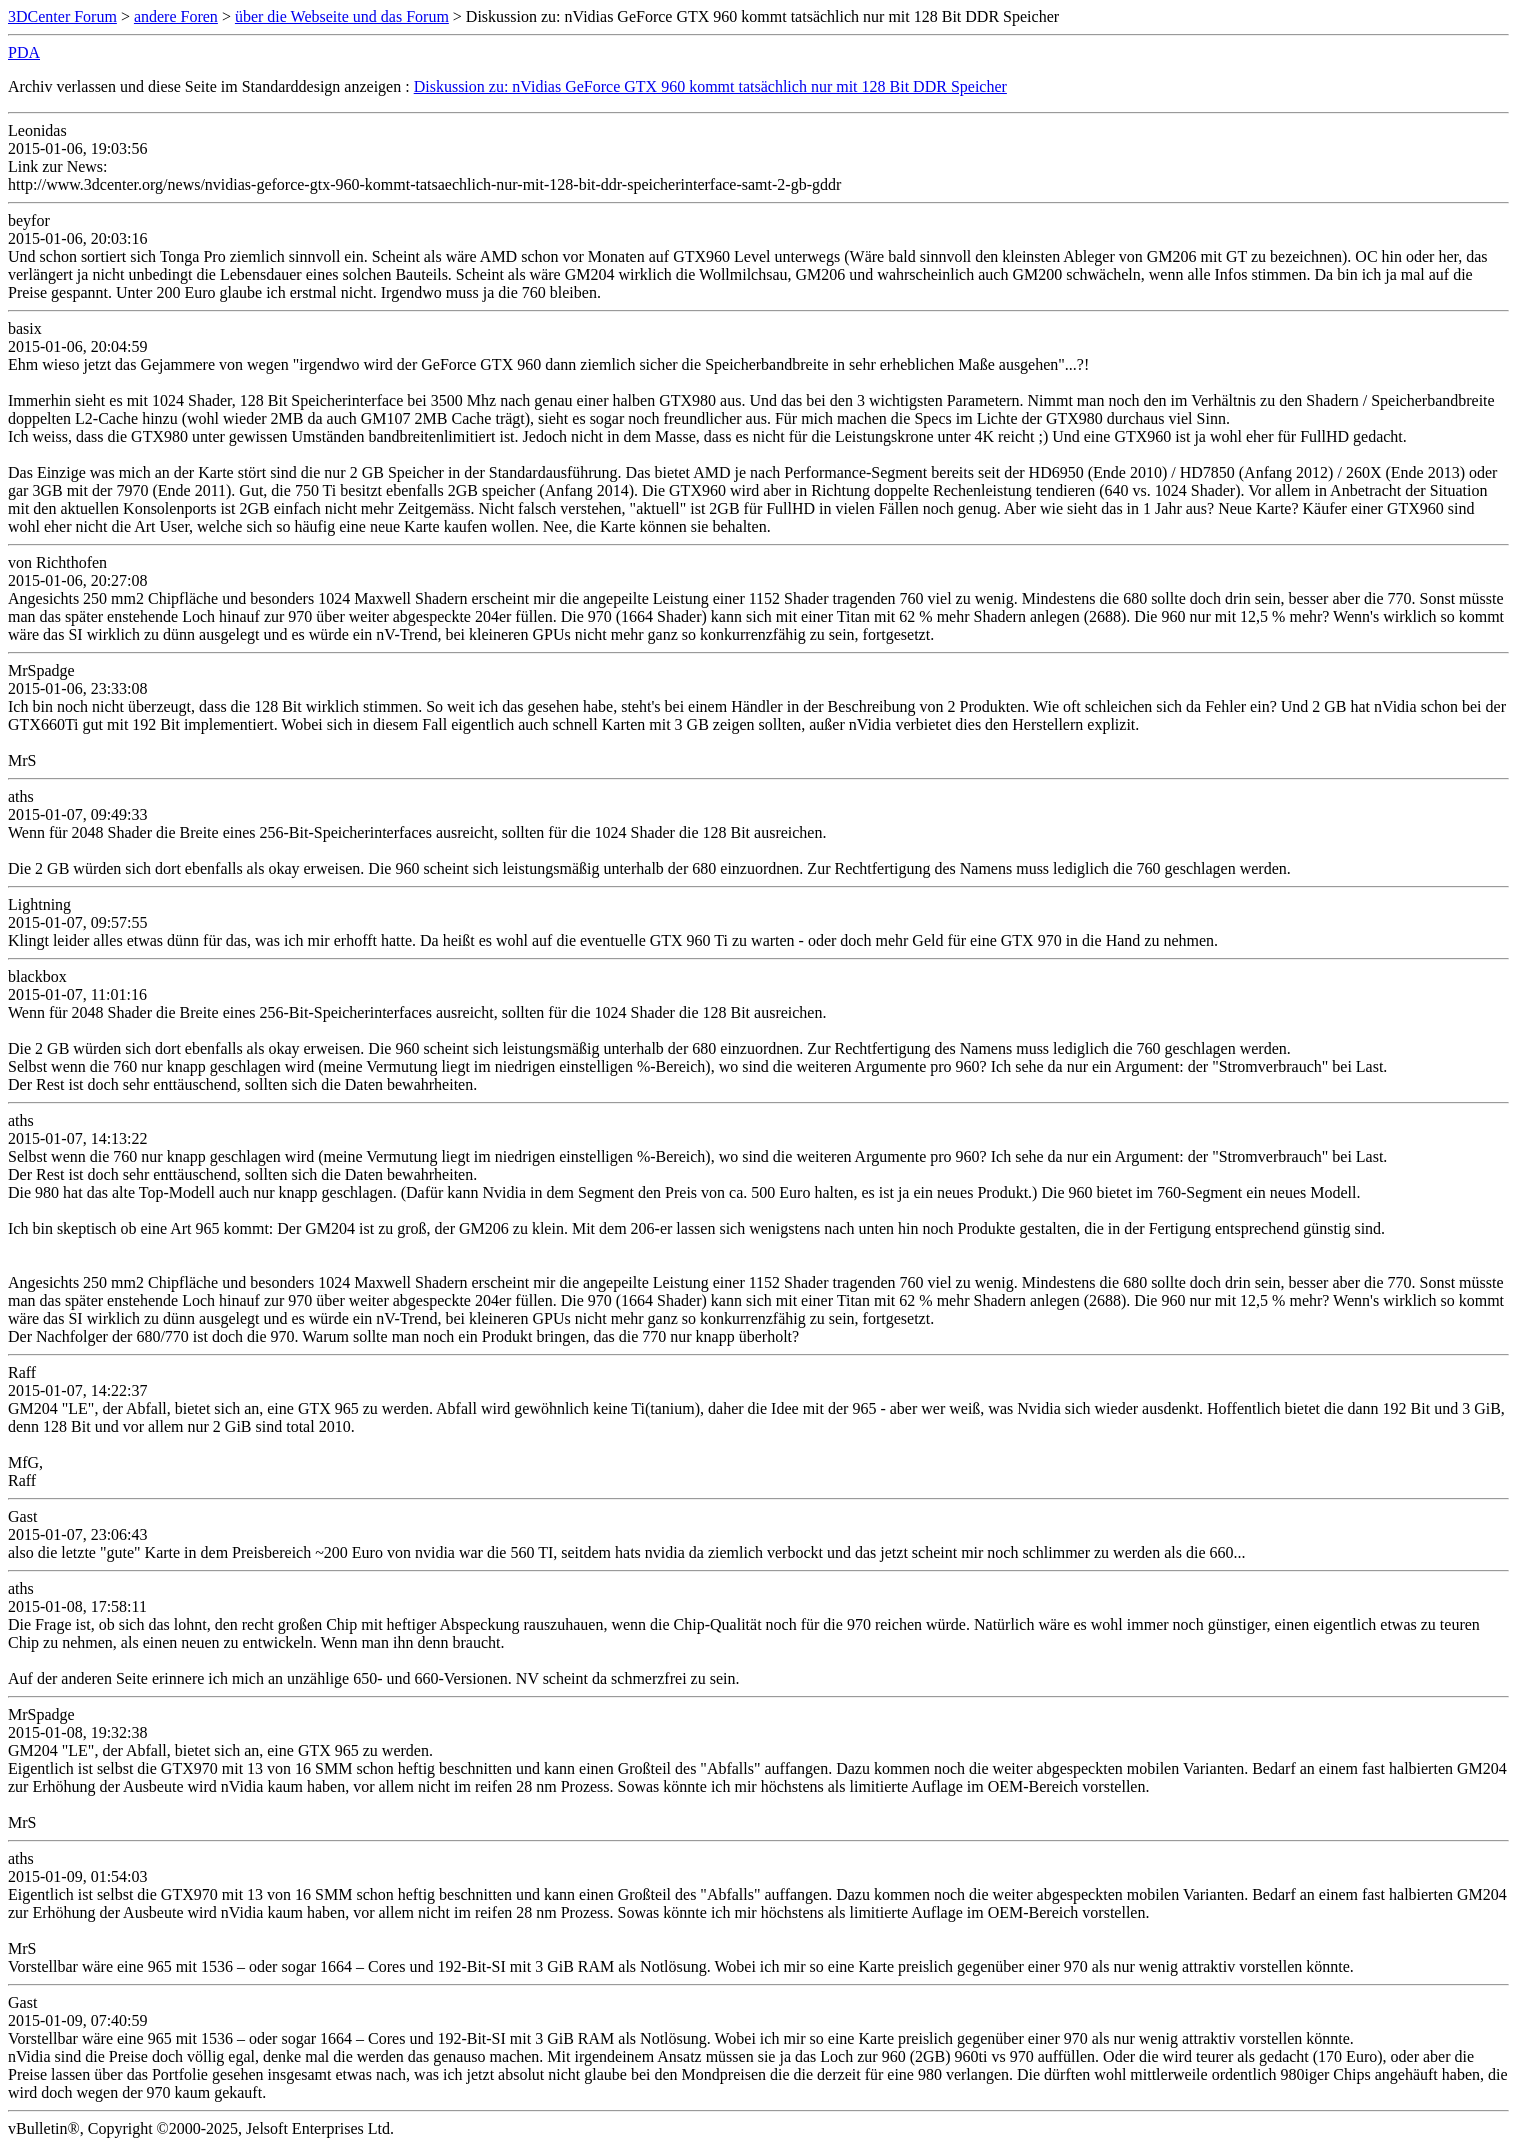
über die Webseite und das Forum (342, 16)
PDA (24, 52)
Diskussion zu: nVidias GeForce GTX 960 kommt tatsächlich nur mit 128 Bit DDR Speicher (710, 86)
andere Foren (176, 16)
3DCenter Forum (62, 16)
